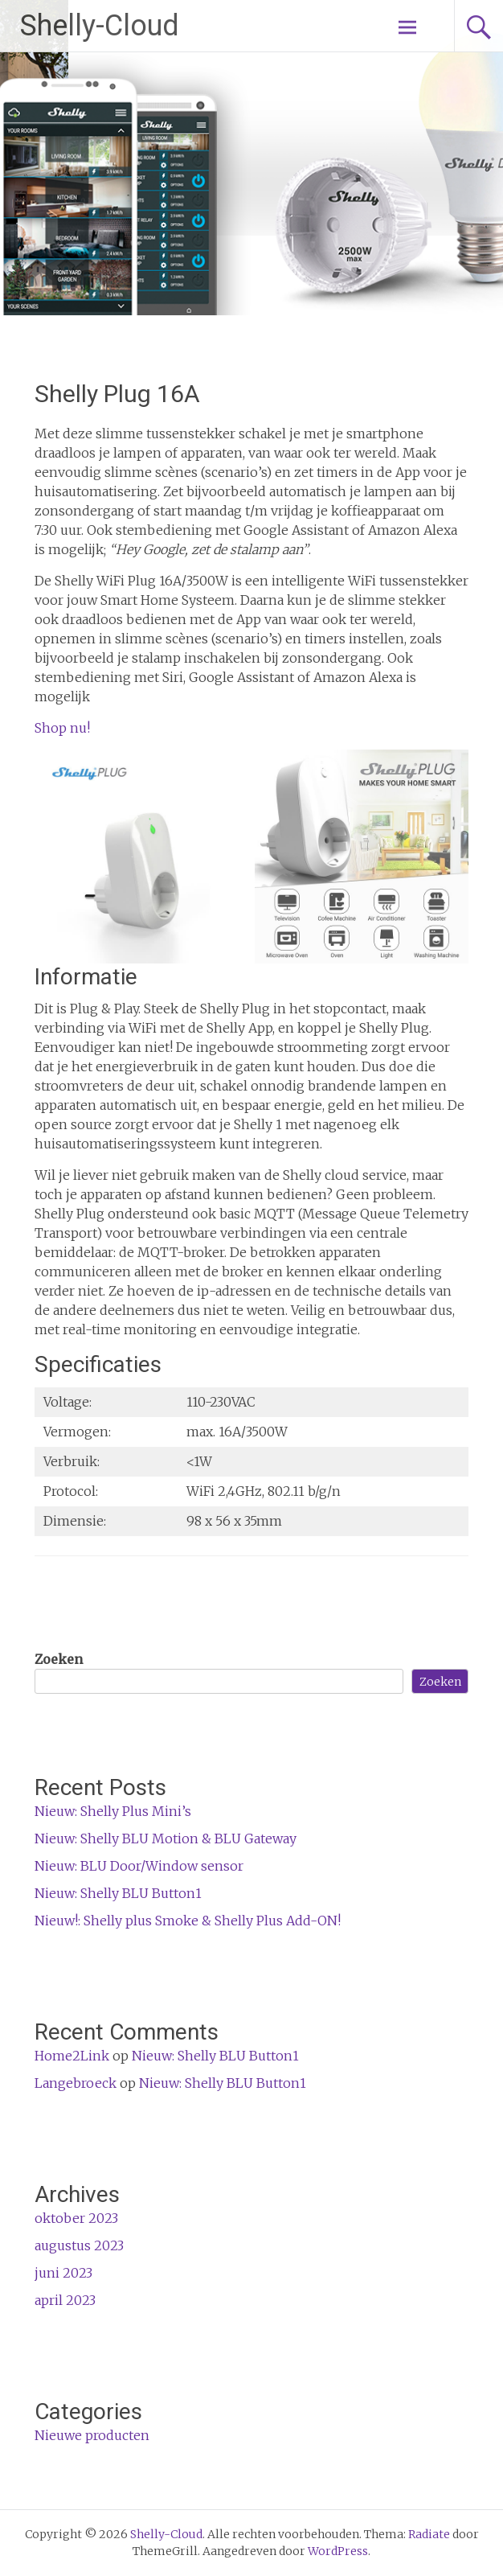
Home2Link (72, 2056)
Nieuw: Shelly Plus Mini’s (113, 1811)
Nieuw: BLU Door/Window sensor (139, 1866)
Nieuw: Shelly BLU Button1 (118, 1893)
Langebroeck (76, 2083)
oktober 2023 (76, 2218)
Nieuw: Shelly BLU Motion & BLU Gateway (165, 1838)
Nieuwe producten (92, 2435)
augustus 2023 (79, 2245)
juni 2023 (63, 2273)
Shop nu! (62, 728)
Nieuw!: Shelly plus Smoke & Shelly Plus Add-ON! (188, 1920)
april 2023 (65, 2300)
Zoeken (59, 1659)
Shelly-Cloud (99, 26)
